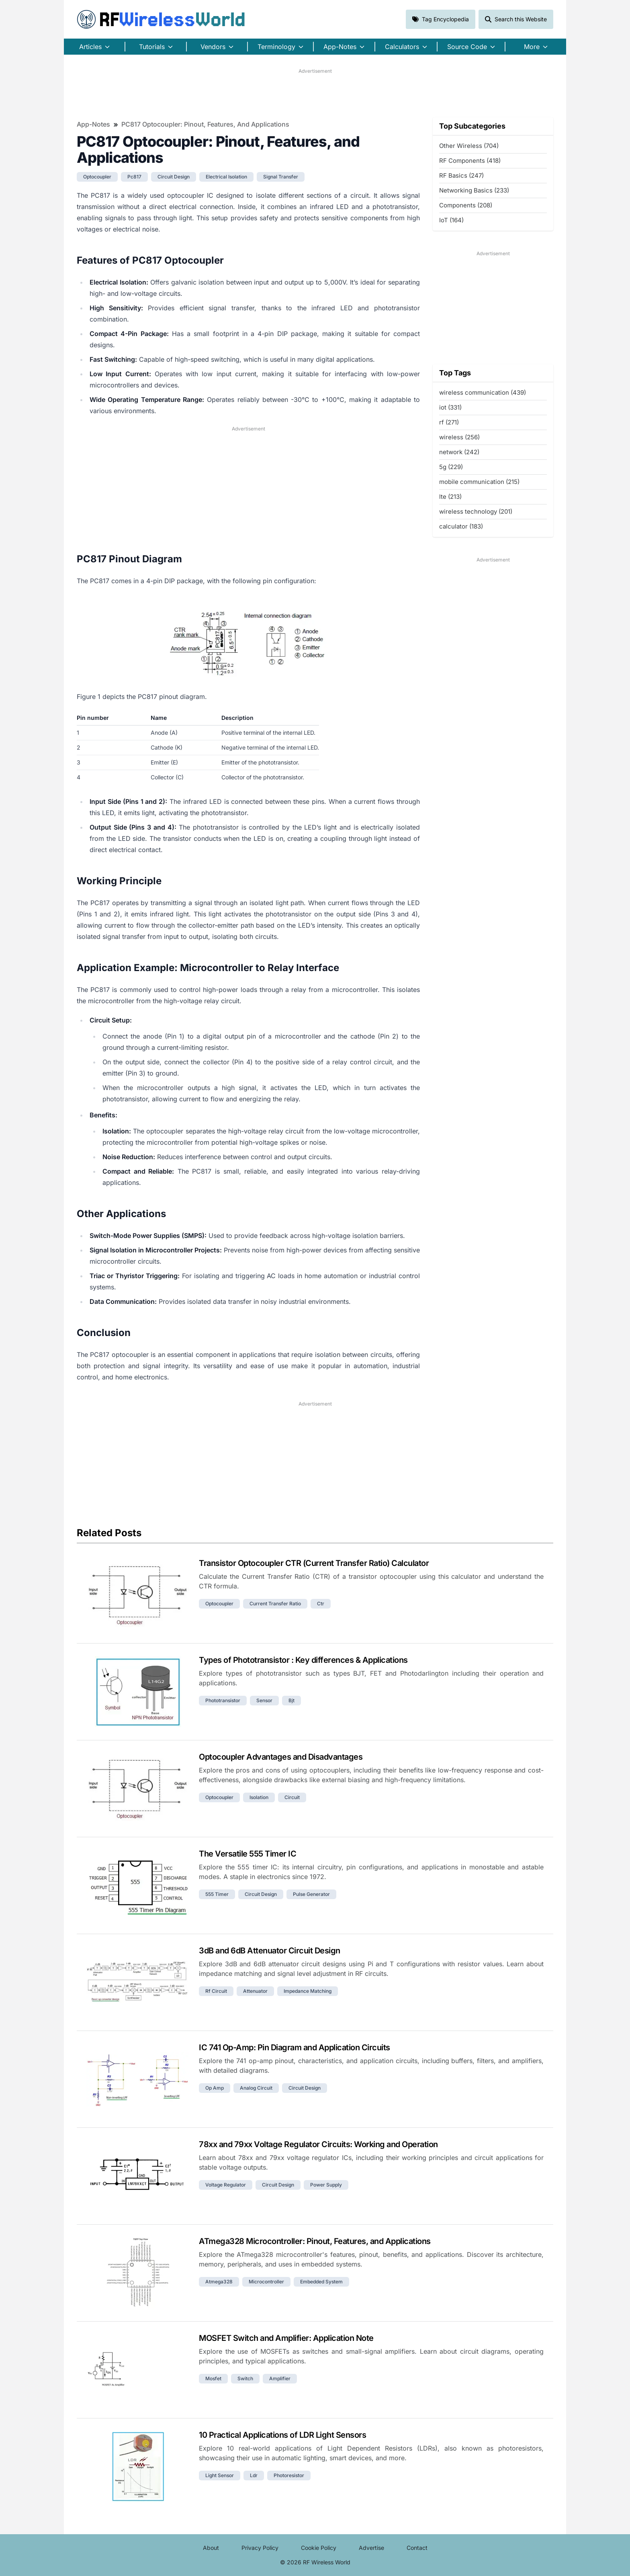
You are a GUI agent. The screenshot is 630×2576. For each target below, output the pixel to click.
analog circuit (256, 2088)
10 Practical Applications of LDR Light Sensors (282, 2435)
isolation (259, 1797)
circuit (292, 1797)
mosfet (213, 2378)
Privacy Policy (259, 2547)
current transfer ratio (275, 1604)
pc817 (134, 177)
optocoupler (97, 177)
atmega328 (219, 2282)
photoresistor (289, 2475)
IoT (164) (451, 220)
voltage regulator (225, 2185)
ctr (320, 1604)
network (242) (459, 452)
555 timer (217, 1894)
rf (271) (449, 422)
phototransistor (222, 1700)
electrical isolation (226, 177)
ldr (254, 2475)
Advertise (371, 2547)
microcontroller (266, 2282)
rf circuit (216, 1991)
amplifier (279, 2378)
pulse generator (311, 1894)
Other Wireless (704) (469, 146)
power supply (326, 2185)
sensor (264, 1700)
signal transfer (280, 177)
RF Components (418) (470, 160)
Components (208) (465, 205)
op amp (214, 2088)
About (211, 2547)
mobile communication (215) (479, 482)
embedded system (321, 2282)
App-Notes (93, 124)
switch (245, 2378)
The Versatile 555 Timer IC (247, 1854)
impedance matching (307, 1991)
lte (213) (450, 496)
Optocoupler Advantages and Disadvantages (280, 1757)
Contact (417, 2547)
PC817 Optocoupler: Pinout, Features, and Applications (205, 124)
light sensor (219, 2475)
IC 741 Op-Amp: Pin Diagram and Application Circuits (294, 2047)
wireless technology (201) (475, 511)
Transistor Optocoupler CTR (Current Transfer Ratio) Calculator (314, 1563)
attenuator (255, 1991)
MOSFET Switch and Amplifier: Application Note (286, 2338)
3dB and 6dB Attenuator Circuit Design (269, 1950)
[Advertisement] (315, 93)
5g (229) (451, 467)
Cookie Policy (318, 2547)
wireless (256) (459, 437)
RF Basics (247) (461, 175)
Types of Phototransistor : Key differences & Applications (303, 1660)
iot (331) (450, 407)
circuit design (174, 177)
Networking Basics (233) (474, 190)
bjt (291, 1700)
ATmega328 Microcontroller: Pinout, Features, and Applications (315, 2241)
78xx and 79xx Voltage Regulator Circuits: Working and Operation (318, 2144)
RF (161, 19)
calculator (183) (461, 526)
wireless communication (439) (482, 392)
